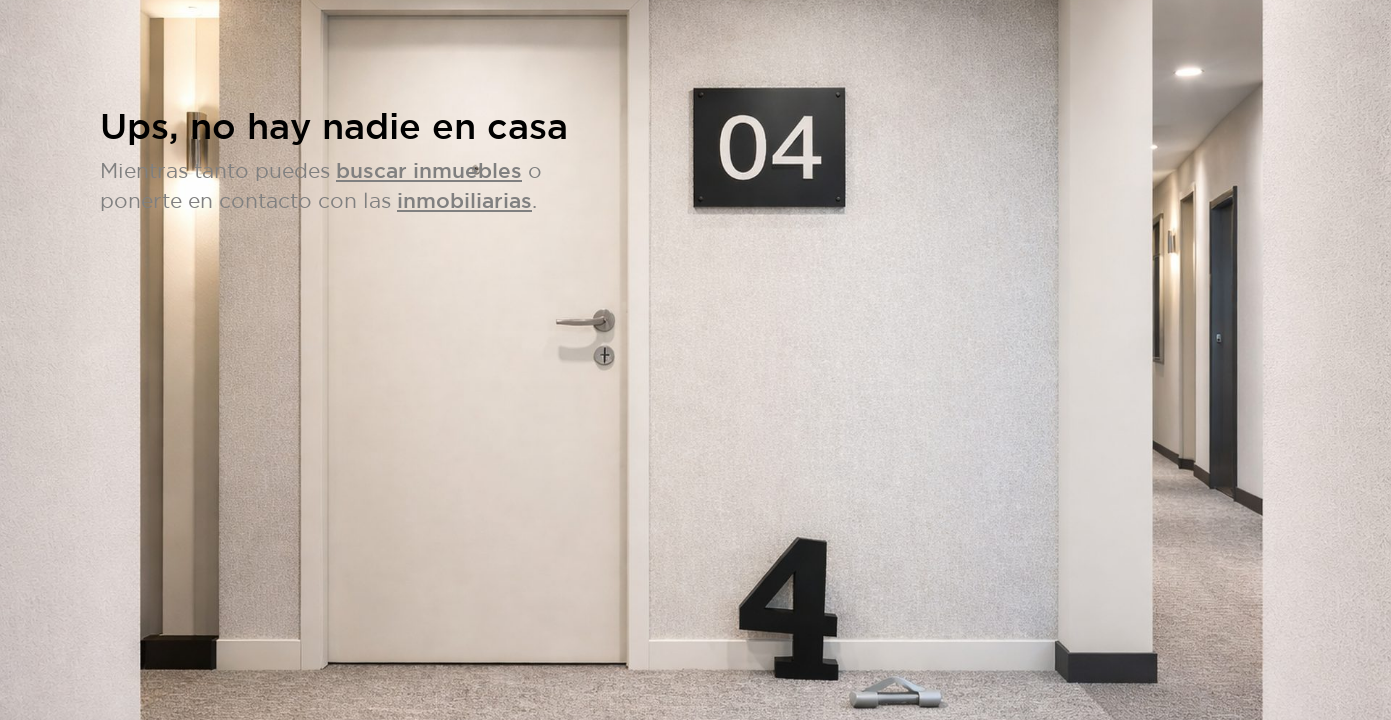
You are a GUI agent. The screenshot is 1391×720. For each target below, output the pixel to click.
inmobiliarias (464, 200)
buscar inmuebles (429, 170)
